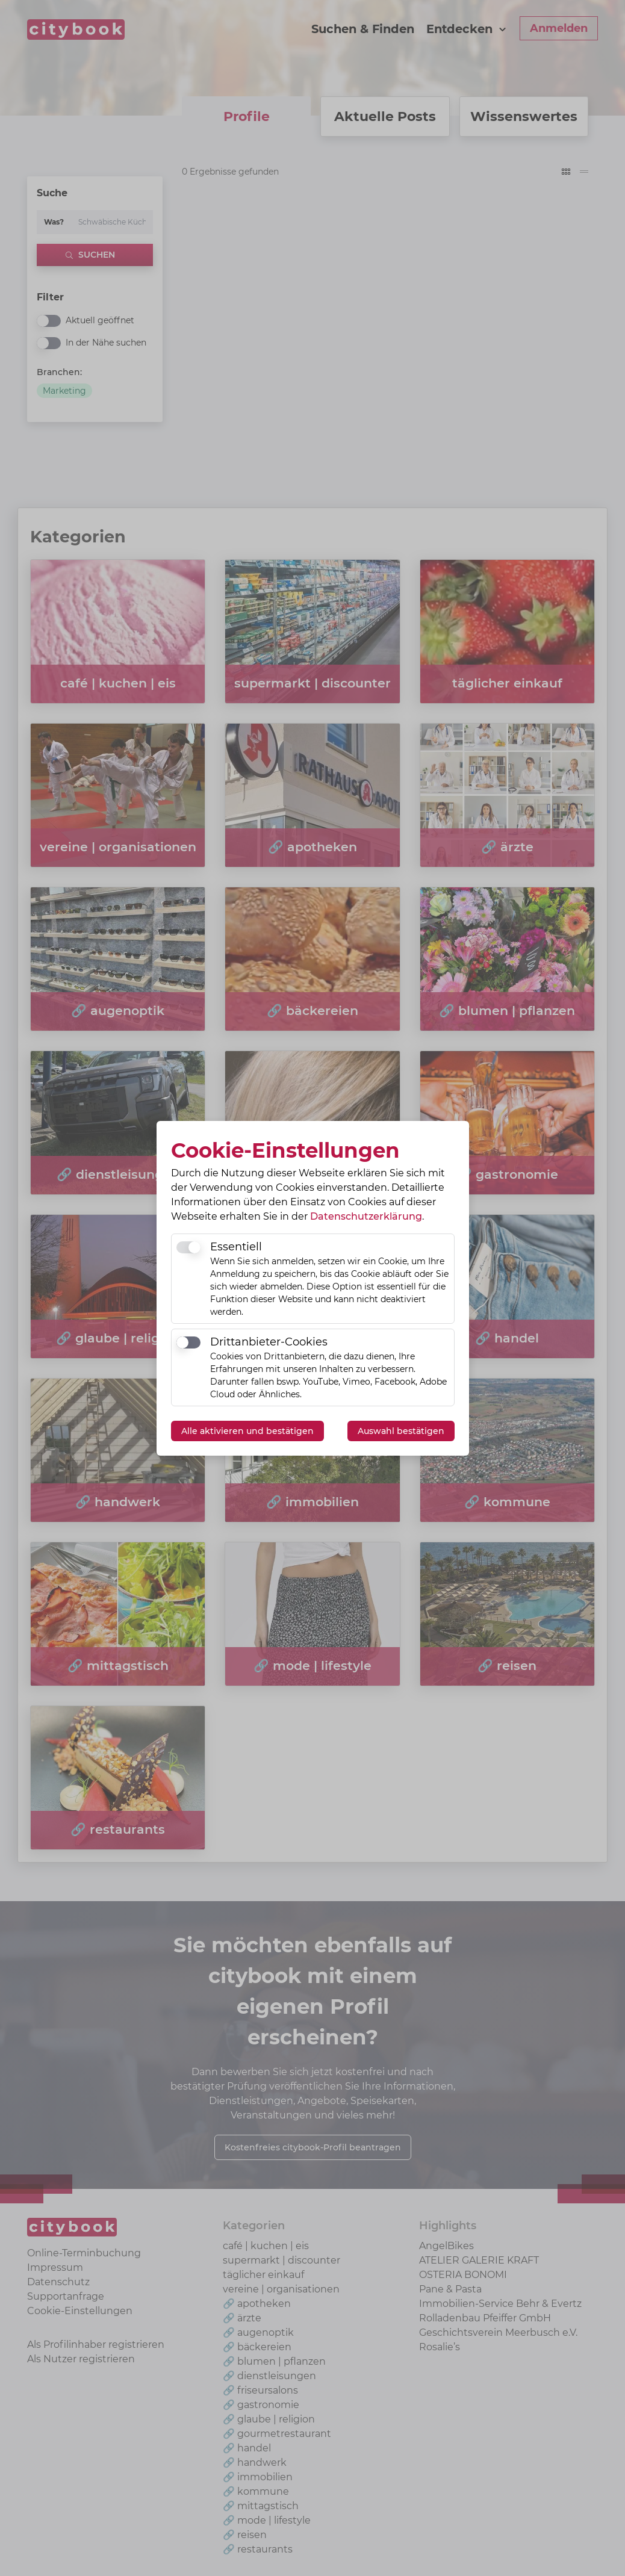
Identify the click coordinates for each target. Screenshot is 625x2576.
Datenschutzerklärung (366, 1216)
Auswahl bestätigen (401, 1431)
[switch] (188, 1247)
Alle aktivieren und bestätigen (247, 1431)
